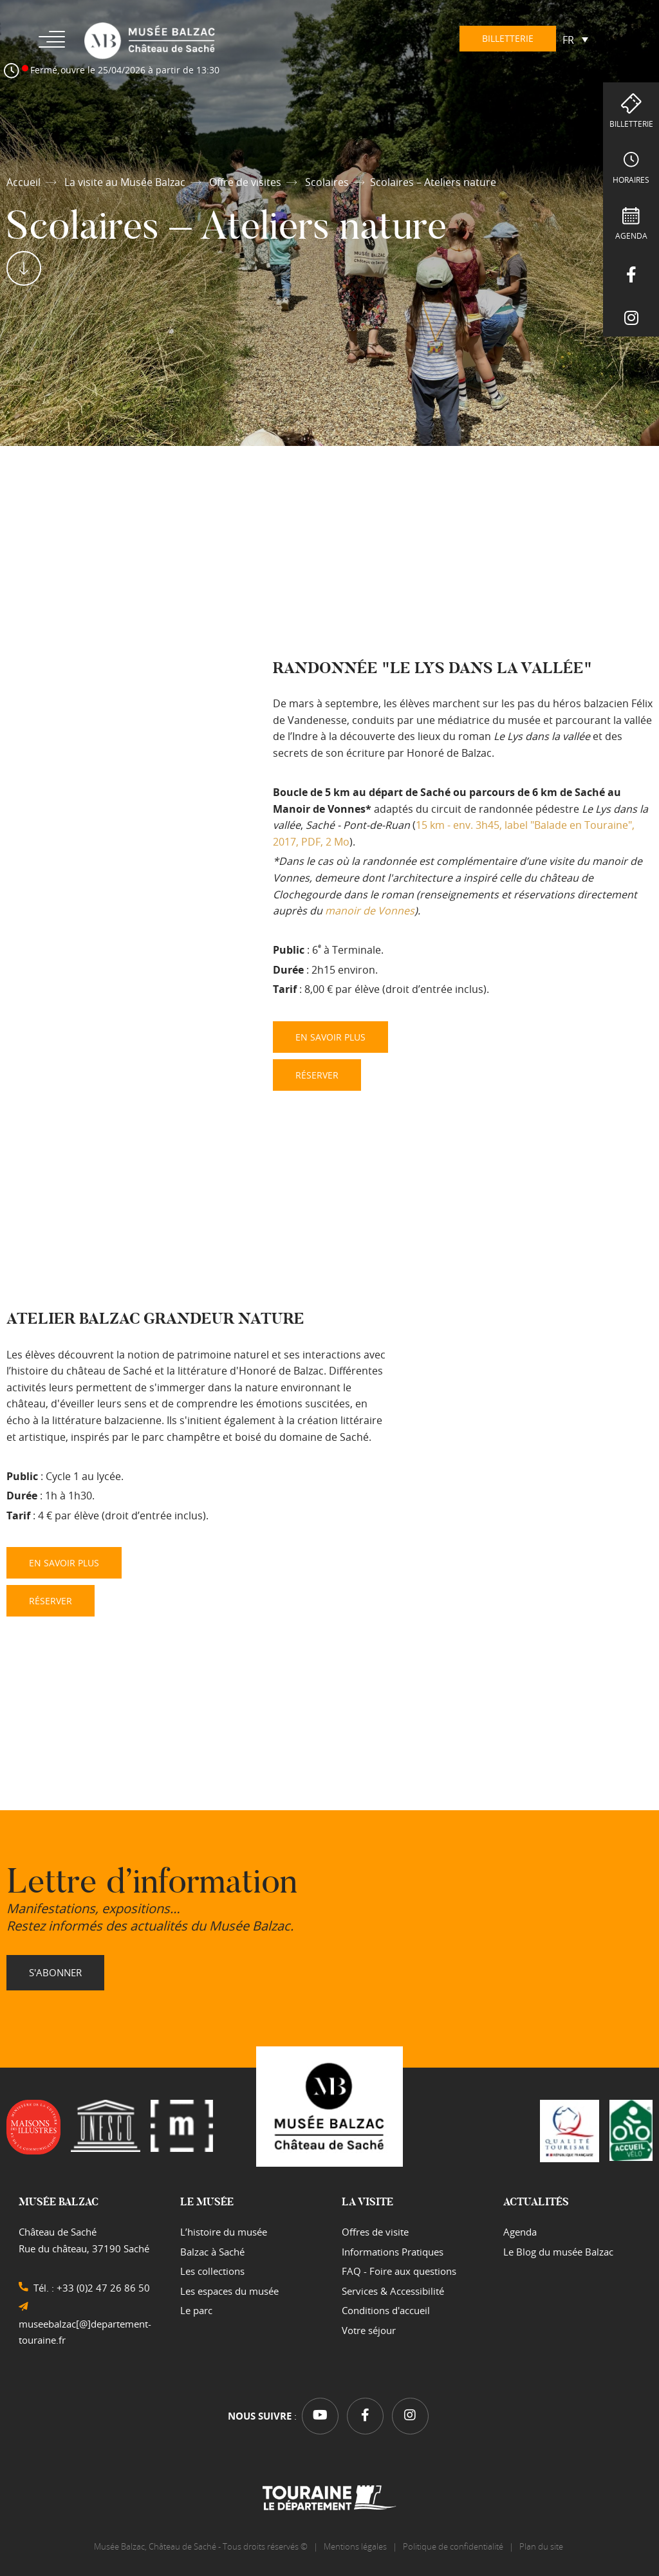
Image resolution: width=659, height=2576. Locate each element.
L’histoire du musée (223, 2231)
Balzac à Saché (212, 2251)
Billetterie (631, 123)
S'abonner (55, 1972)
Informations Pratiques (392, 2251)
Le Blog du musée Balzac (558, 2251)
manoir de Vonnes (369, 910)
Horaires (631, 179)
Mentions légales (355, 2546)
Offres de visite (375, 2231)
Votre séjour (369, 2330)
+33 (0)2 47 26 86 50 (103, 2287)
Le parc (196, 2310)
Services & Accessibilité (393, 2290)
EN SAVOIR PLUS (330, 1037)
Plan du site (542, 2546)
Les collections (212, 2271)
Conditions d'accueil (386, 2310)
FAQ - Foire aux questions (399, 2271)
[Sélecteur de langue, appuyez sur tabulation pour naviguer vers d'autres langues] (575, 39)
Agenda (631, 235)
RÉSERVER (317, 1075)
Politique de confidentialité (453, 2546)
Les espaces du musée (229, 2290)
